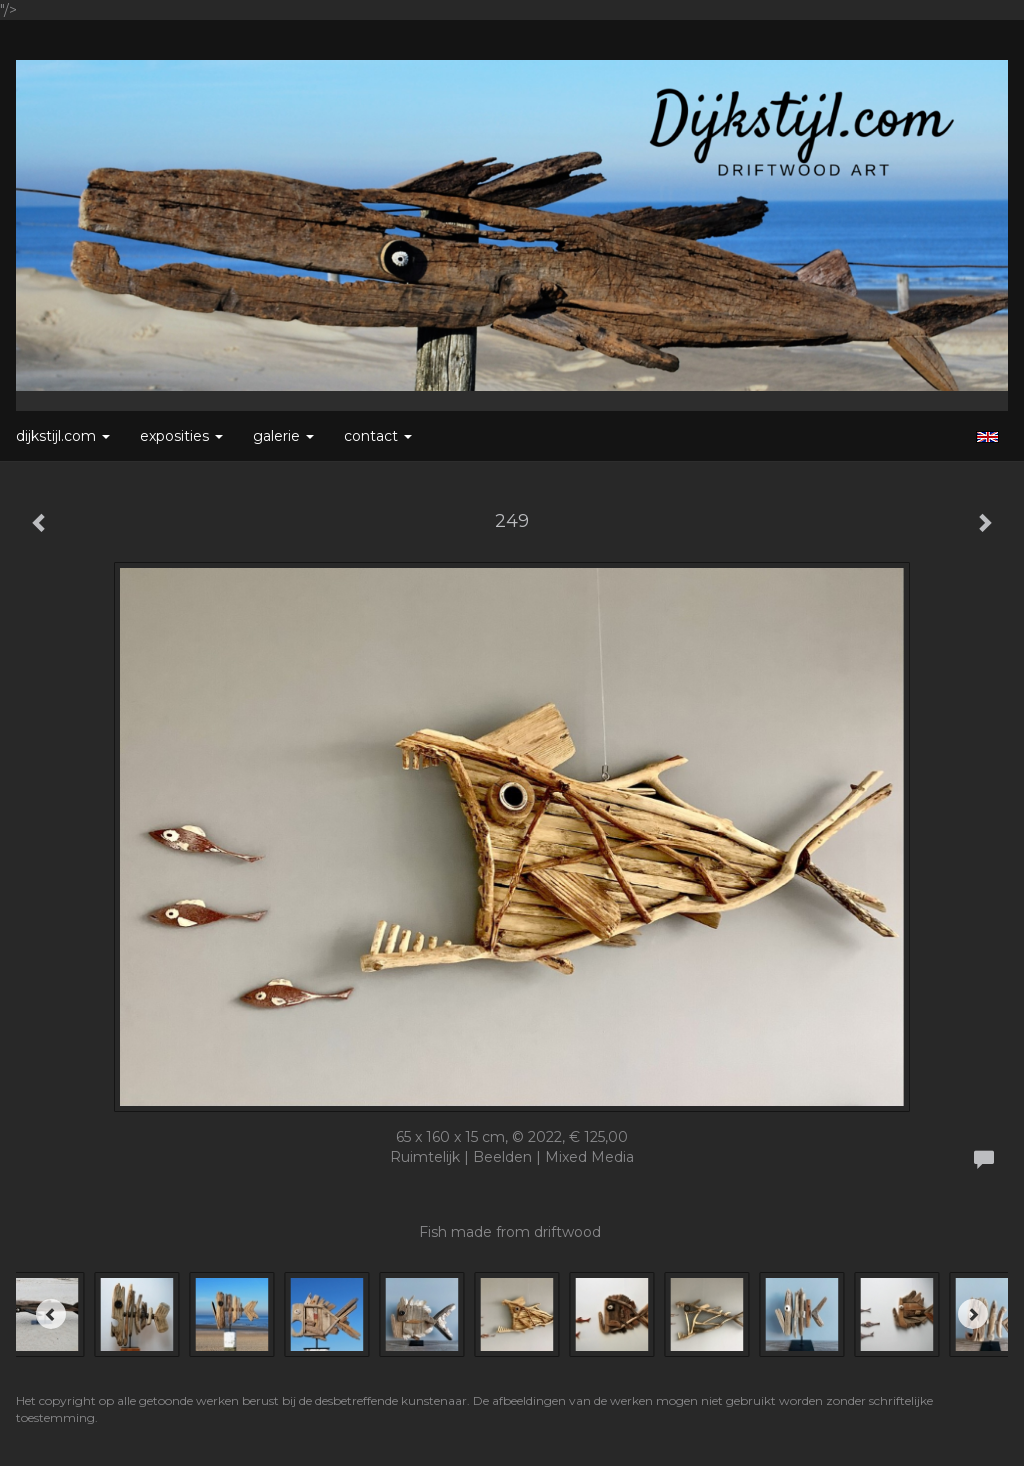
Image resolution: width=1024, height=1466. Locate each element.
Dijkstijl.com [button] (63, 436)
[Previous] (51, 1314)
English (987, 437)
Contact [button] (378, 436)
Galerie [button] (283, 436)
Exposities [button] (181, 436)
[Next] (973, 1314)
